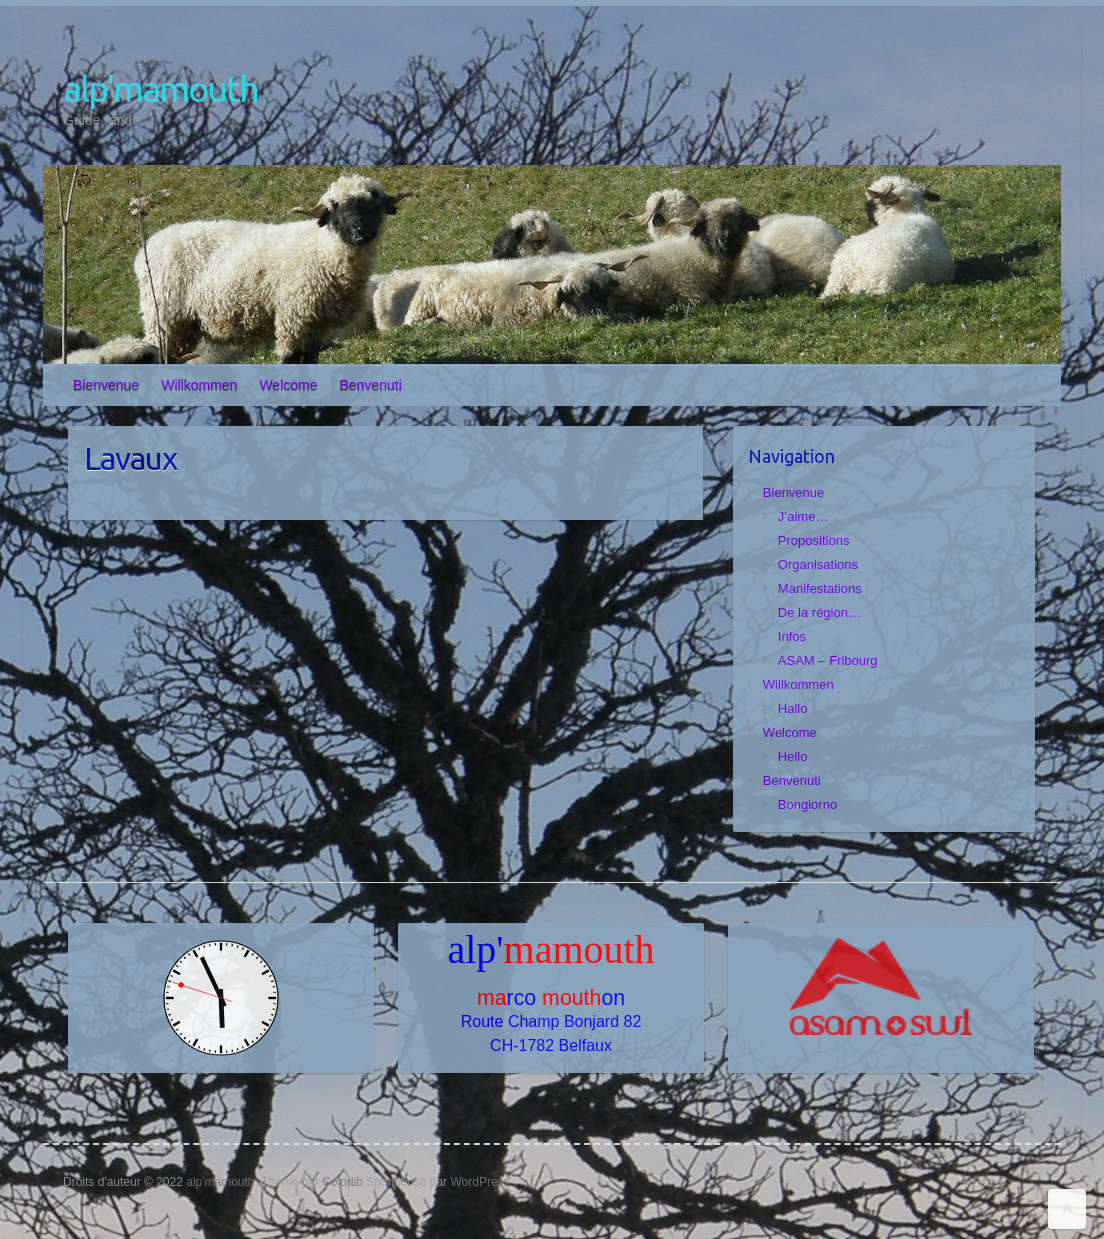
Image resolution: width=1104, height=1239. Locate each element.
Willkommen (199, 385)
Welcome (288, 385)
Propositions (814, 540)
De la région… (819, 612)
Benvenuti (371, 385)
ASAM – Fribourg (828, 660)
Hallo (793, 708)
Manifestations (820, 588)
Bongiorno (807, 804)
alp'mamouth (160, 88)
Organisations (818, 564)
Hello (793, 756)
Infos (792, 636)
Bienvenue (106, 385)
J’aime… (803, 516)
